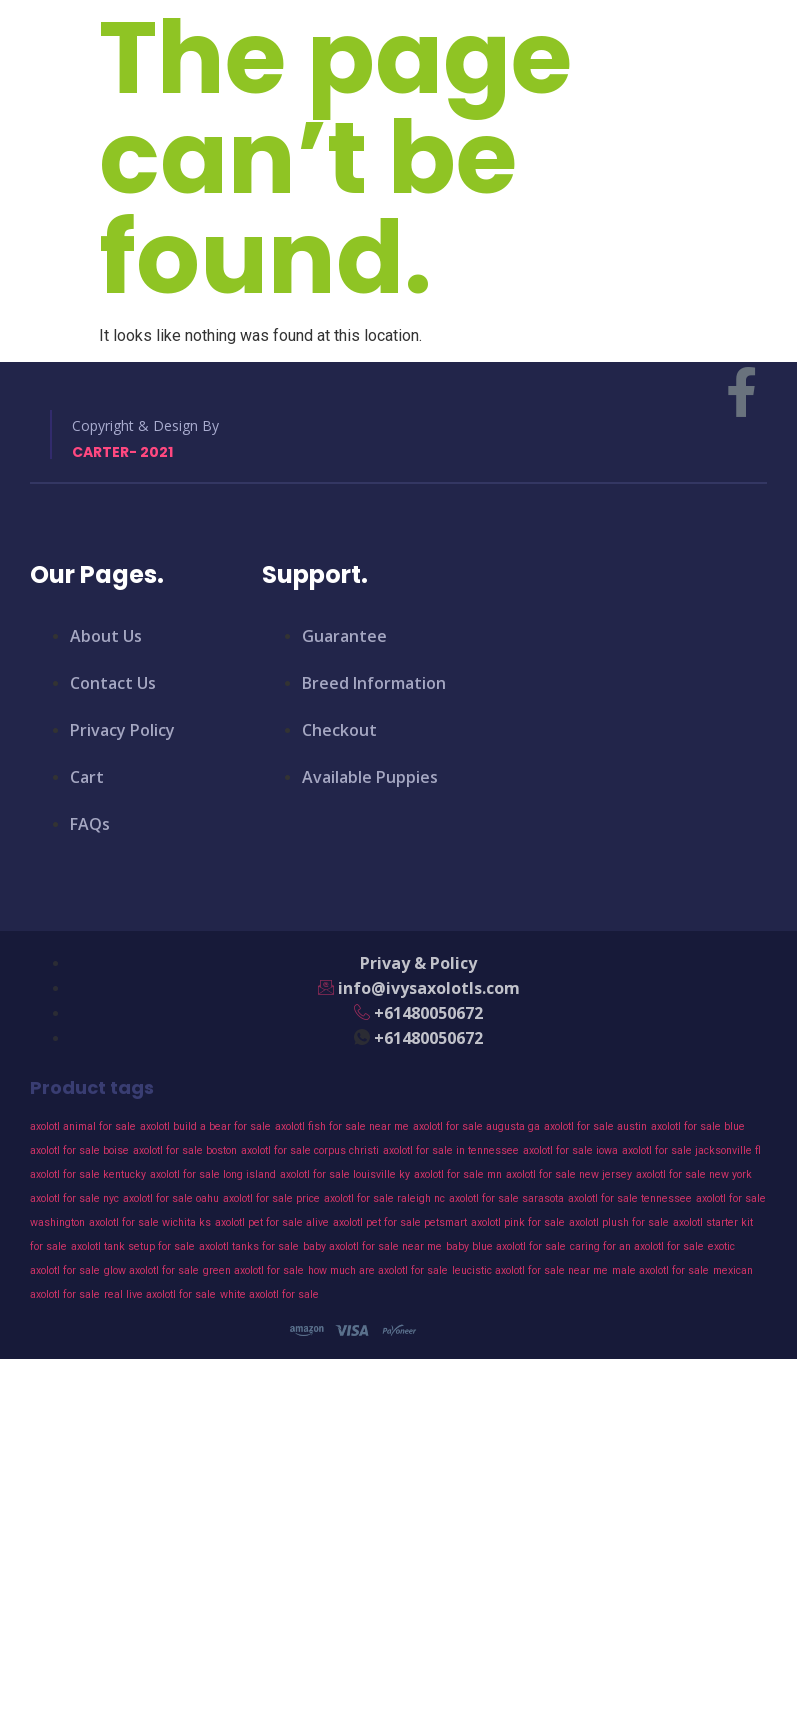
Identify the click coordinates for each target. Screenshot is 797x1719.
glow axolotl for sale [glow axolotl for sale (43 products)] (151, 1270)
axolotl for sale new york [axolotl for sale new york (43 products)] (694, 1174)
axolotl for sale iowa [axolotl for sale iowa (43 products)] (570, 1150)
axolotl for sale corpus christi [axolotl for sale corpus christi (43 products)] (310, 1150)
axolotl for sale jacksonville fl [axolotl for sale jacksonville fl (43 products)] (691, 1150)
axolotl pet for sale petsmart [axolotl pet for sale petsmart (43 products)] (400, 1222)
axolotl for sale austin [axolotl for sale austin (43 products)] (595, 1126)
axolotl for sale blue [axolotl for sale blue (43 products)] (698, 1126)
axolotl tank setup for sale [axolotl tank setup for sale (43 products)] (133, 1246)
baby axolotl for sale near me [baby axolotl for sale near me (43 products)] (372, 1246)
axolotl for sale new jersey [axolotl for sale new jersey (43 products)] (569, 1174)
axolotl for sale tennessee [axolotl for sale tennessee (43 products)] (630, 1198)
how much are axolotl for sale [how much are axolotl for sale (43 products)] (378, 1270)
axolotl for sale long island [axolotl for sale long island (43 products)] (213, 1174)
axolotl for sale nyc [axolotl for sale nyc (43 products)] (74, 1198)
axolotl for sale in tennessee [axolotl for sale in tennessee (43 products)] (451, 1150)
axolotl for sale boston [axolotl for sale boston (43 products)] (185, 1150)
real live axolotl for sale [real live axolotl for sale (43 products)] (160, 1294)
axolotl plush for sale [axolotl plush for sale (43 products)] (619, 1222)
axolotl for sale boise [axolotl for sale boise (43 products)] (79, 1150)
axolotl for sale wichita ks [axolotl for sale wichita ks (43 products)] (150, 1222)
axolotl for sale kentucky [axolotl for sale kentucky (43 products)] (88, 1174)
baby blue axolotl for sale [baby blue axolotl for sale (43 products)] (506, 1246)
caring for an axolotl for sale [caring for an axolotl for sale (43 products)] (637, 1246)
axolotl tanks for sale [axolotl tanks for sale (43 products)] (249, 1246)
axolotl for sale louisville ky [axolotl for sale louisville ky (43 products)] (345, 1174)
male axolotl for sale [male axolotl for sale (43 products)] (660, 1270)
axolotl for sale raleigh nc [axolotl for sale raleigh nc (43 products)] (384, 1198)
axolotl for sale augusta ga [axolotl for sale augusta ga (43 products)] (476, 1126)
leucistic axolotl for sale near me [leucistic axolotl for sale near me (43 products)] (530, 1270)
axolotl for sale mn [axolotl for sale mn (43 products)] (458, 1174)
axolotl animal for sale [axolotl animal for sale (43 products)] (83, 1126)
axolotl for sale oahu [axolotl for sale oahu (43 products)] (171, 1198)
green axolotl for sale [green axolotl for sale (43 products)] (253, 1270)
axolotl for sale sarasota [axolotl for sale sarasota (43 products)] (506, 1198)
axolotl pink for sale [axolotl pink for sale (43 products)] (518, 1222)
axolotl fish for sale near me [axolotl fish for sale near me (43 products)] (342, 1126)
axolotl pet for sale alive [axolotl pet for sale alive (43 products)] (272, 1222)
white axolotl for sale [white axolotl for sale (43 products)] (269, 1294)
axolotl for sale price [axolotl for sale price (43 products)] (271, 1198)
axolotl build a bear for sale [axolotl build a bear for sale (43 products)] (205, 1126)
